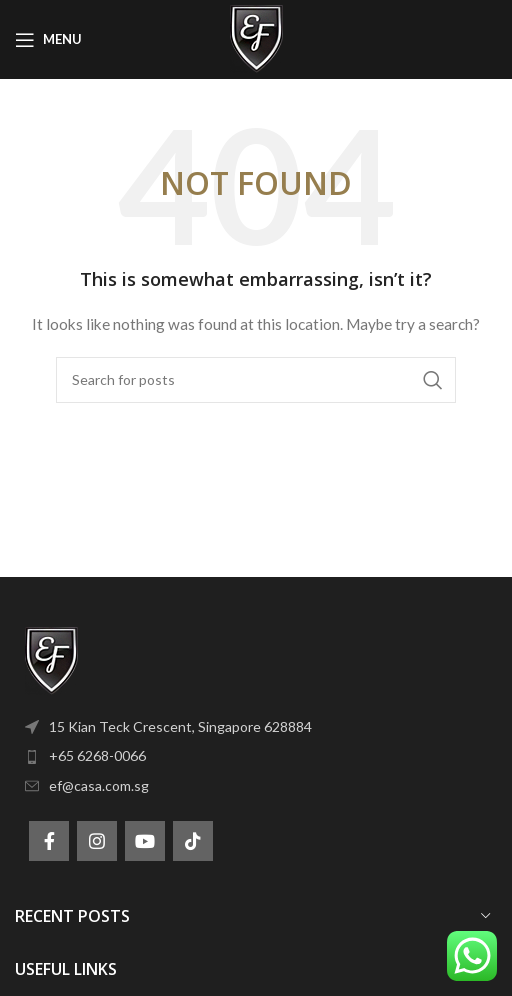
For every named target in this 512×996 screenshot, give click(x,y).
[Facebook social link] (49, 841)
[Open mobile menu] (48, 40)
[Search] (256, 380)
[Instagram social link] (97, 841)
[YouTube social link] (145, 841)
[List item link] (256, 727)
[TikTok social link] (193, 841)
